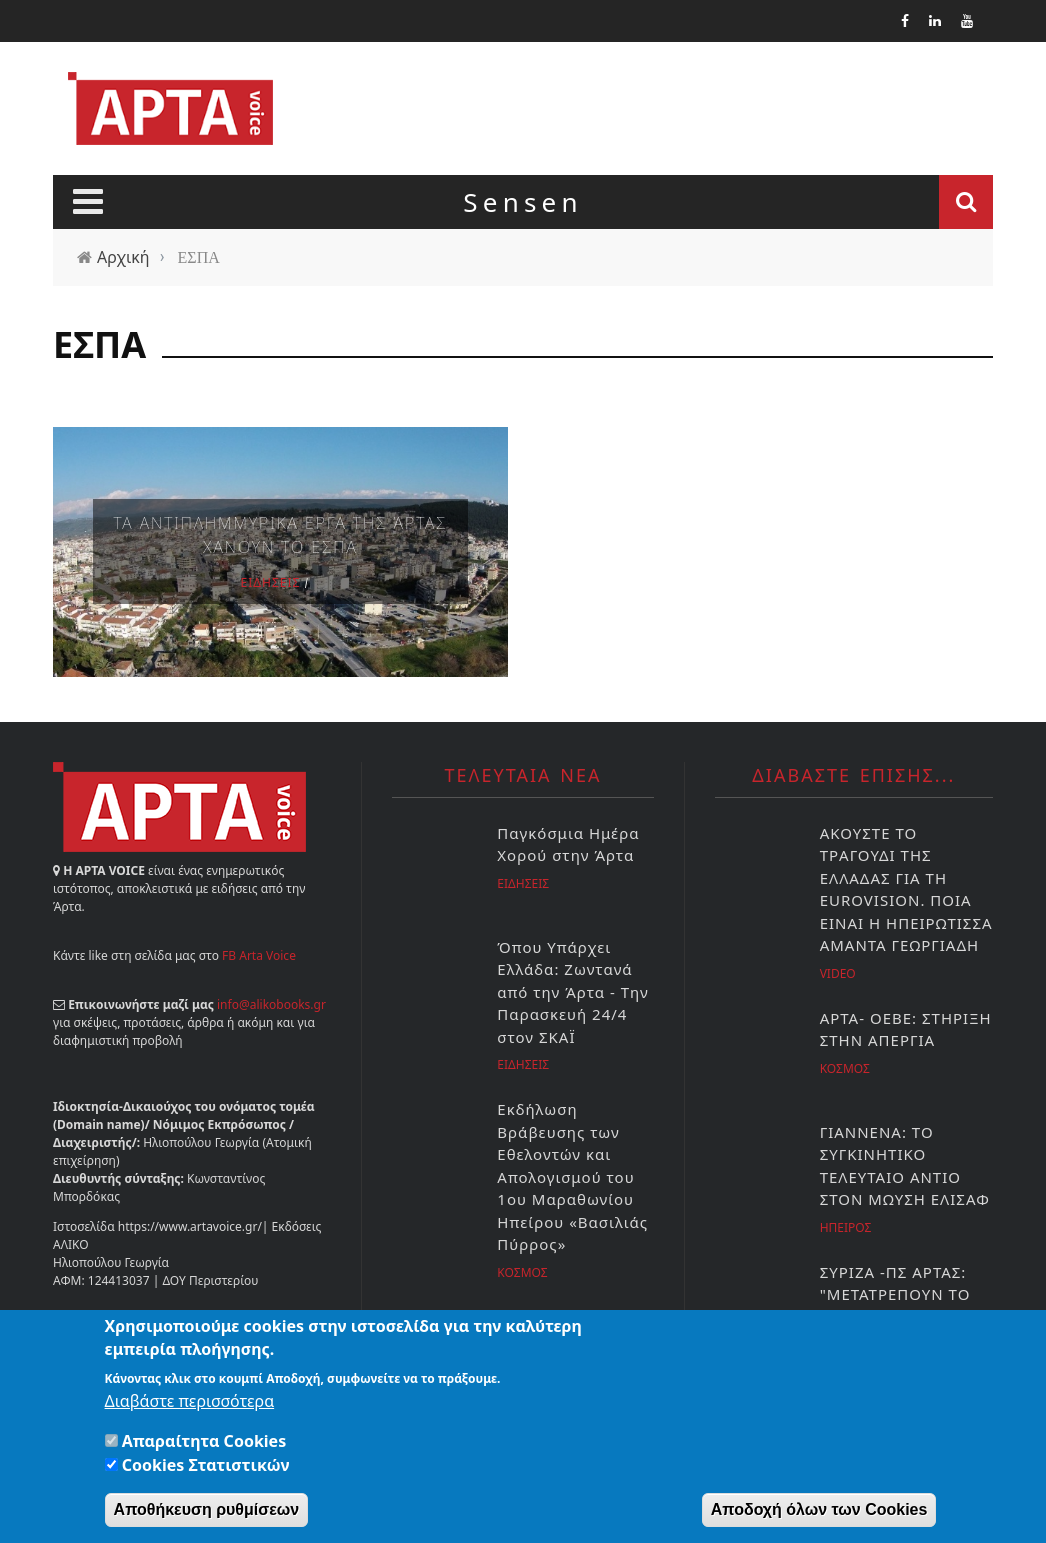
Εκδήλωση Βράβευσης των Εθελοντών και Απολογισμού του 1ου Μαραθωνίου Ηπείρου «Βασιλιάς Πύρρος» (572, 1176)
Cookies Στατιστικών (206, 1469)
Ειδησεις (271, 582)
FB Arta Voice (259, 955)
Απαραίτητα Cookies (204, 1445)
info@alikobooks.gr (271, 1004)
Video (838, 973)
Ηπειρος (846, 1227)
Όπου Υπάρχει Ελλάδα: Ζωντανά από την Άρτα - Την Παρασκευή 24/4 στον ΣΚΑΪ (572, 992)
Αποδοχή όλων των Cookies (819, 1513)
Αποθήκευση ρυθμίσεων (207, 1513)
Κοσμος (522, 1272)
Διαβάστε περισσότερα (190, 1405)
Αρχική (123, 257)
